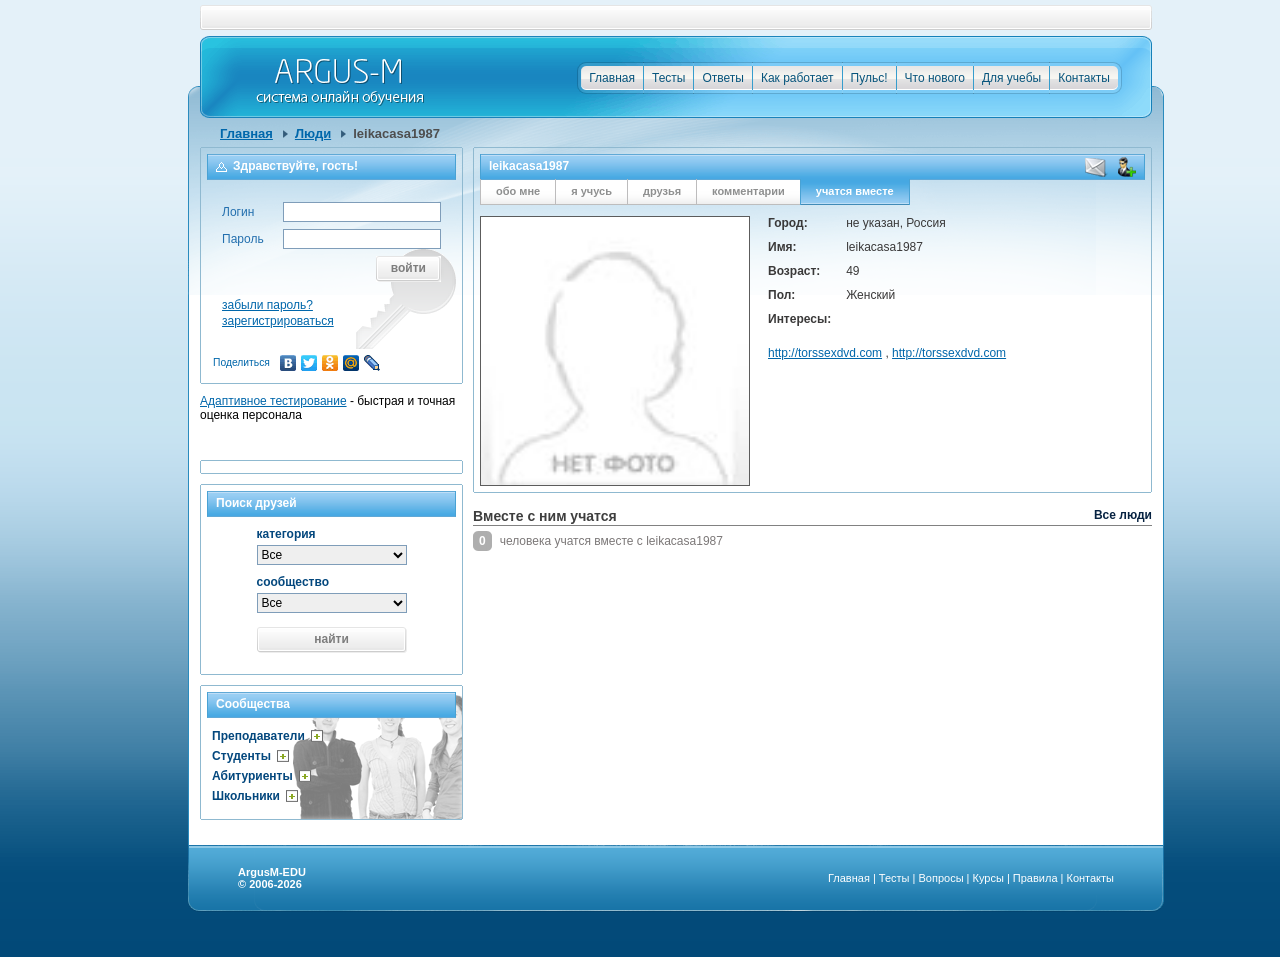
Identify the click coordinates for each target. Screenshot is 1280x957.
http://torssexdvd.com (825, 353)
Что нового (935, 78)
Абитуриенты (252, 776)
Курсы (988, 878)
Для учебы (1011, 78)
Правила (1035, 878)
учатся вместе (855, 191)
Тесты (668, 78)
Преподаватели (258, 736)
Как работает (797, 78)
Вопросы (940, 878)
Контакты (1084, 78)
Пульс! (869, 78)
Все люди (1123, 515)
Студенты (241, 756)
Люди (313, 133)
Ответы (722, 78)
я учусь (591, 191)
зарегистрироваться (278, 321)
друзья (662, 191)
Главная (612, 78)
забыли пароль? (267, 305)
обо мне (518, 191)
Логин (238, 212)
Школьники (246, 796)
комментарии (748, 191)
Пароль (243, 239)
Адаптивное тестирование (273, 401)
